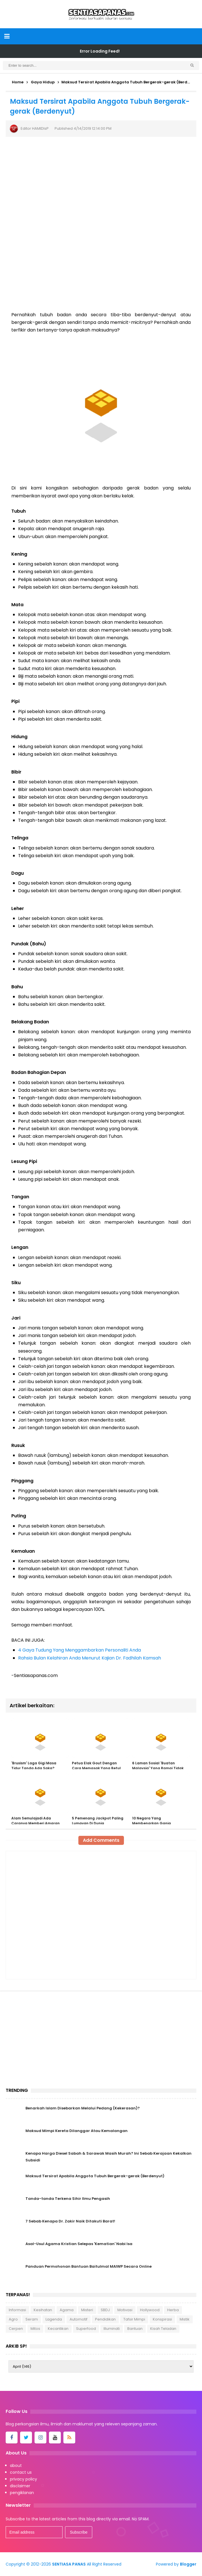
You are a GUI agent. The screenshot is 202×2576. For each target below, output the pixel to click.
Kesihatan (43, 2310)
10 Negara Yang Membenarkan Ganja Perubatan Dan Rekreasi (154, 1823)
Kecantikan (58, 2328)
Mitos (35, 2328)
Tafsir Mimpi (134, 2319)
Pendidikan (105, 2319)
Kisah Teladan (163, 2328)
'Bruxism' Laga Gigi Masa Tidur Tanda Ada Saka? (33, 1766)
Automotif (78, 2319)
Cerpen (16, 2328)
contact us (21, 2472)
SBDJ (105, 2310)
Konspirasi (162, 2319)
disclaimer (20, 2486)
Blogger (188, 2564)
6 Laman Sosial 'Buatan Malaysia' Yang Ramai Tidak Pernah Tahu (158, 1768)
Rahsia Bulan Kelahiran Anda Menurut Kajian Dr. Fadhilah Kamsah (89, 1658)
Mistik (185, 2319)
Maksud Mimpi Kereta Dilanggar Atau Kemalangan (76, 2130)
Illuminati (112, 2328)
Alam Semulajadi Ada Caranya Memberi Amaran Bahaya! (35, 1823)
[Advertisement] (101, 265)
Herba (173, 2310)
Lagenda (54, 2319)
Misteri (87, 2310)
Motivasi (124, 2310)
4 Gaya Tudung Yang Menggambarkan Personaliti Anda (79, 1650)
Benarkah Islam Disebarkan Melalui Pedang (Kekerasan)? (82, 2108)
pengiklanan (22, 2492)
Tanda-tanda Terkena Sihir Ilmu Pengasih (67, 2198)
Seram (31, 2319)
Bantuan (135, 2328)
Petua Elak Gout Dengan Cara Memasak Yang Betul (96, 1766)
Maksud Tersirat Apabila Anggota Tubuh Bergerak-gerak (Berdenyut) (94, 2176)
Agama (67, 2310)
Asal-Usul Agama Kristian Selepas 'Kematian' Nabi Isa (78, 2243)
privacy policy (23, 2479)
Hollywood (150, 2310)
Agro (13, 2319)
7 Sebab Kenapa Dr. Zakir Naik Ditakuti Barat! (70, 2221)
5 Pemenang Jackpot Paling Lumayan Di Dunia (97, 1821)
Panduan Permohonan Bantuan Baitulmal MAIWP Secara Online (88, 2266)
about (16, 2465)
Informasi (17, 2310)
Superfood (86, 2328)
